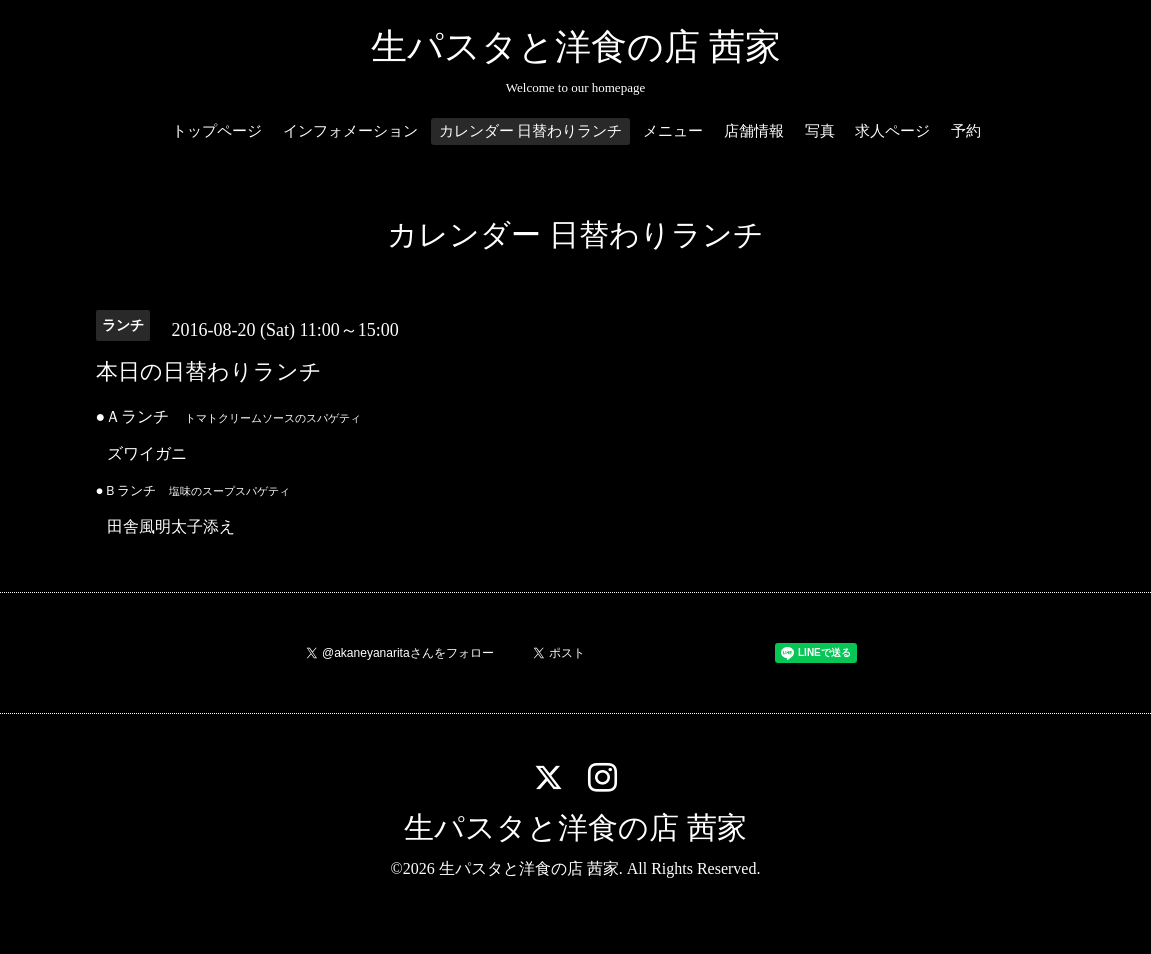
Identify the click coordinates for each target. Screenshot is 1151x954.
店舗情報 (754, 131)
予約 (966, 131)
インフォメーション (350, 131)
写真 (820, 131)
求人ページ (892, 131)
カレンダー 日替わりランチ (531, 131)
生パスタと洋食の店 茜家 (576, 47)
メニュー (673, 131)
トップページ (217, 131)
